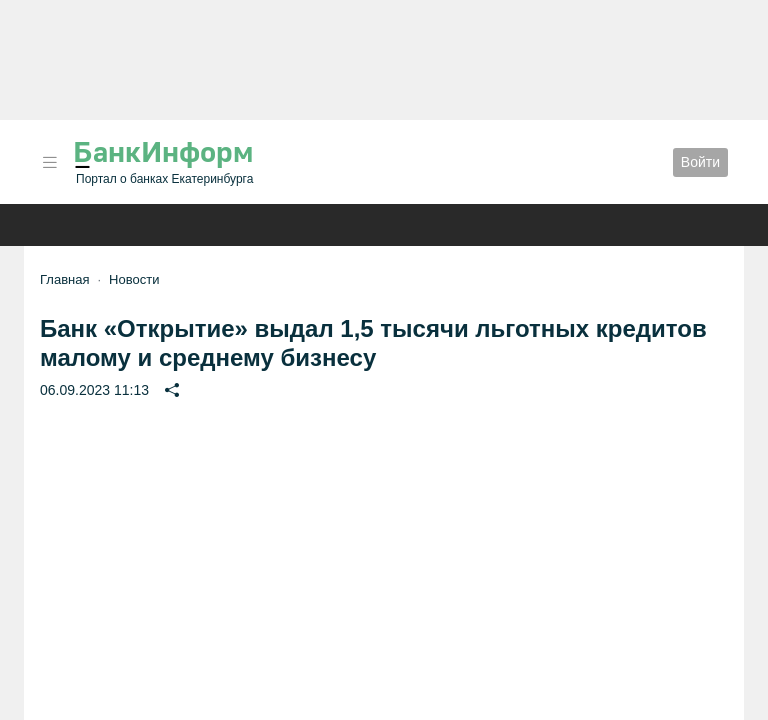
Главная (64, 279)
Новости (134, 279)
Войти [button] (700, 162)
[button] (50, 162)
